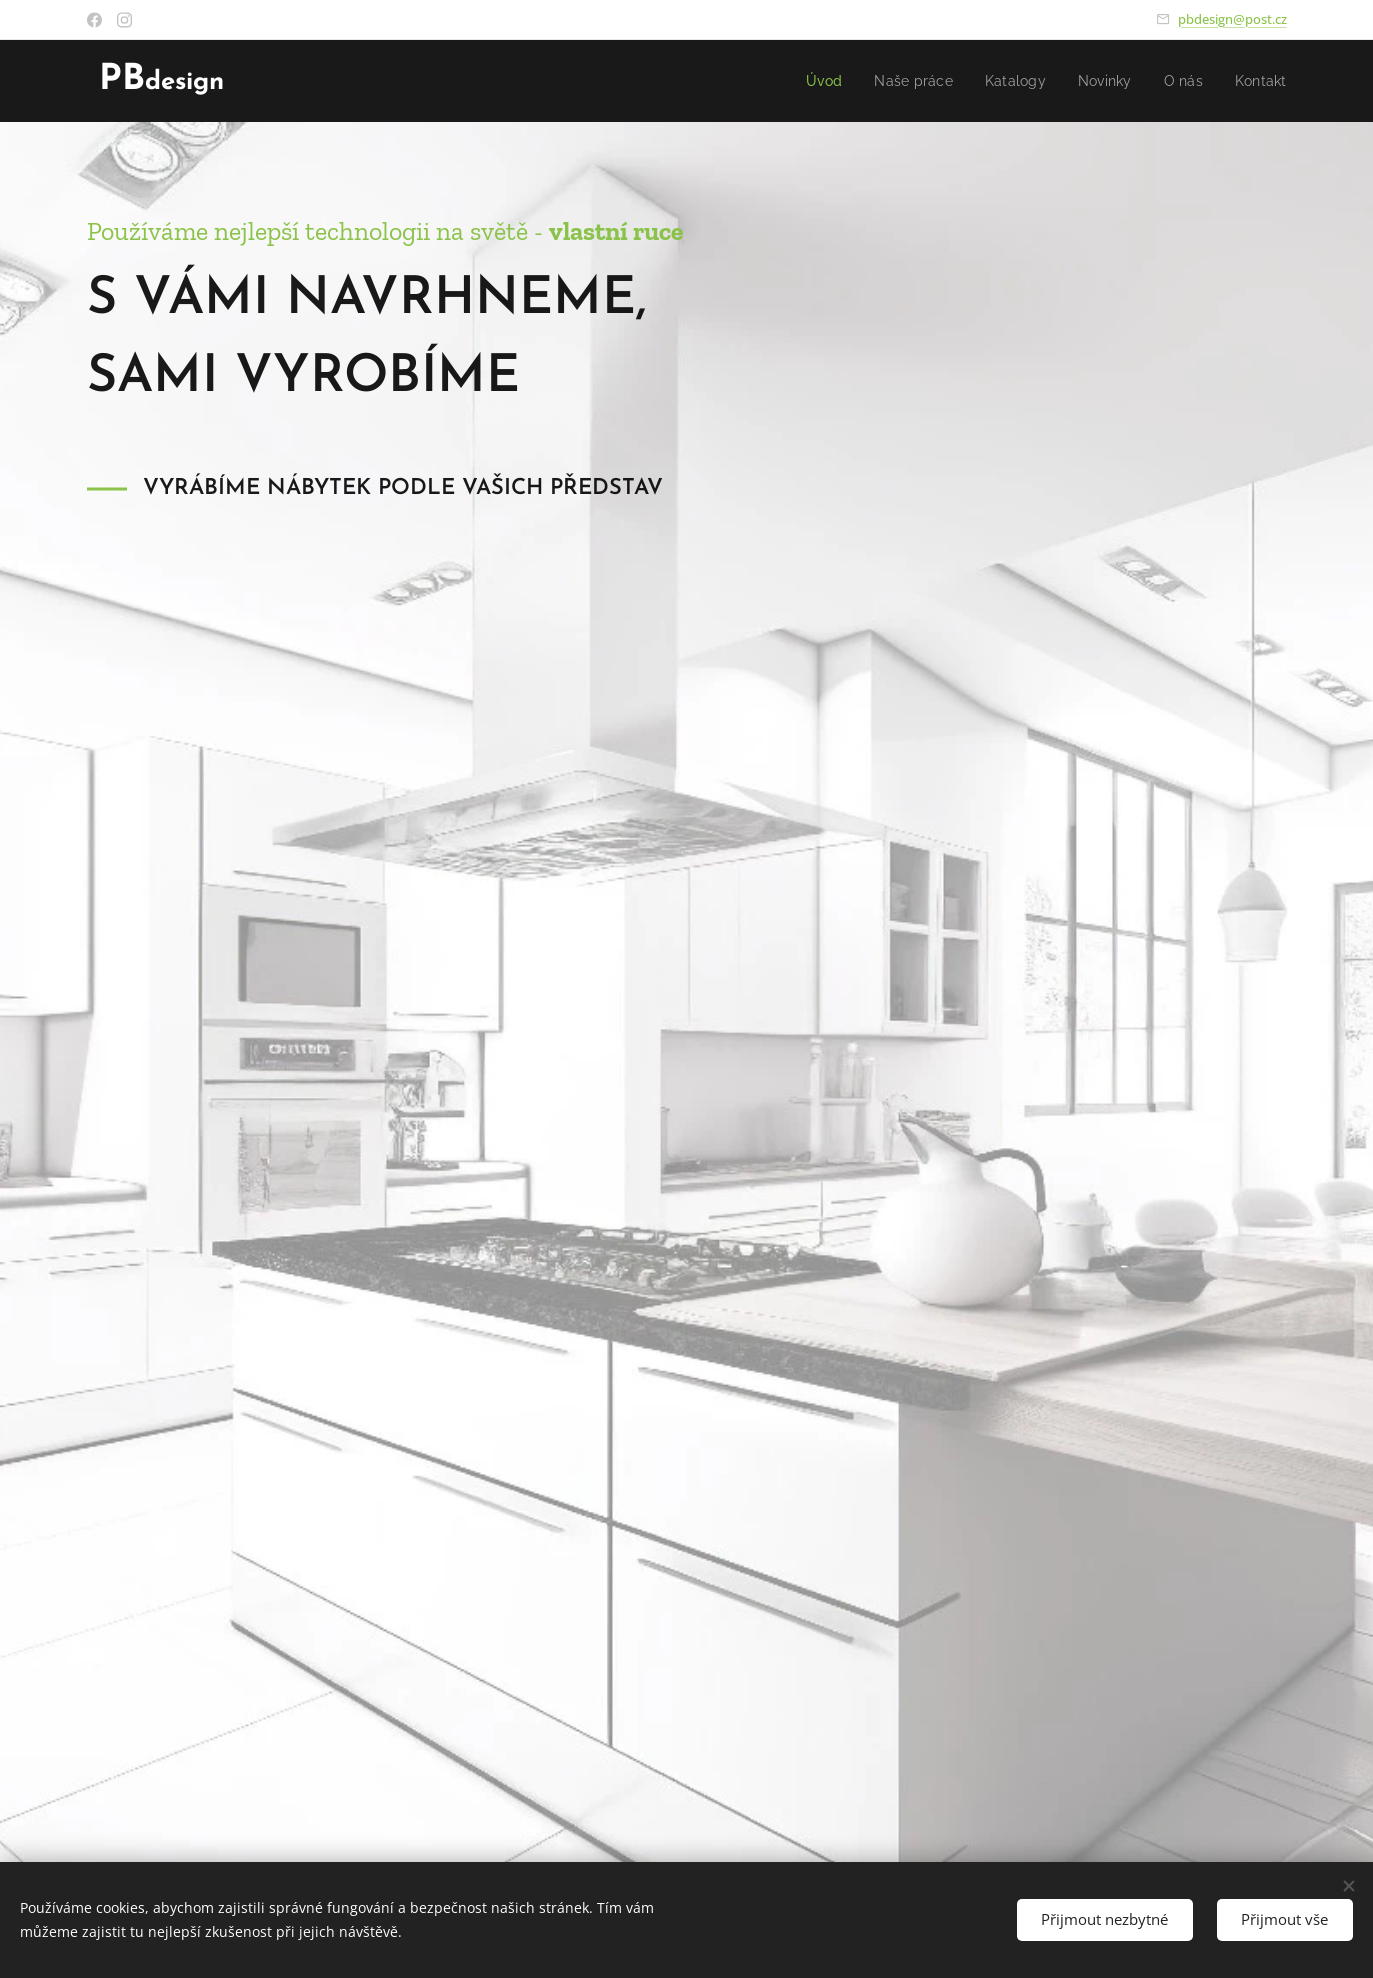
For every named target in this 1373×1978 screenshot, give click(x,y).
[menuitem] (812, 81)
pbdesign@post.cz (1232, 19)
